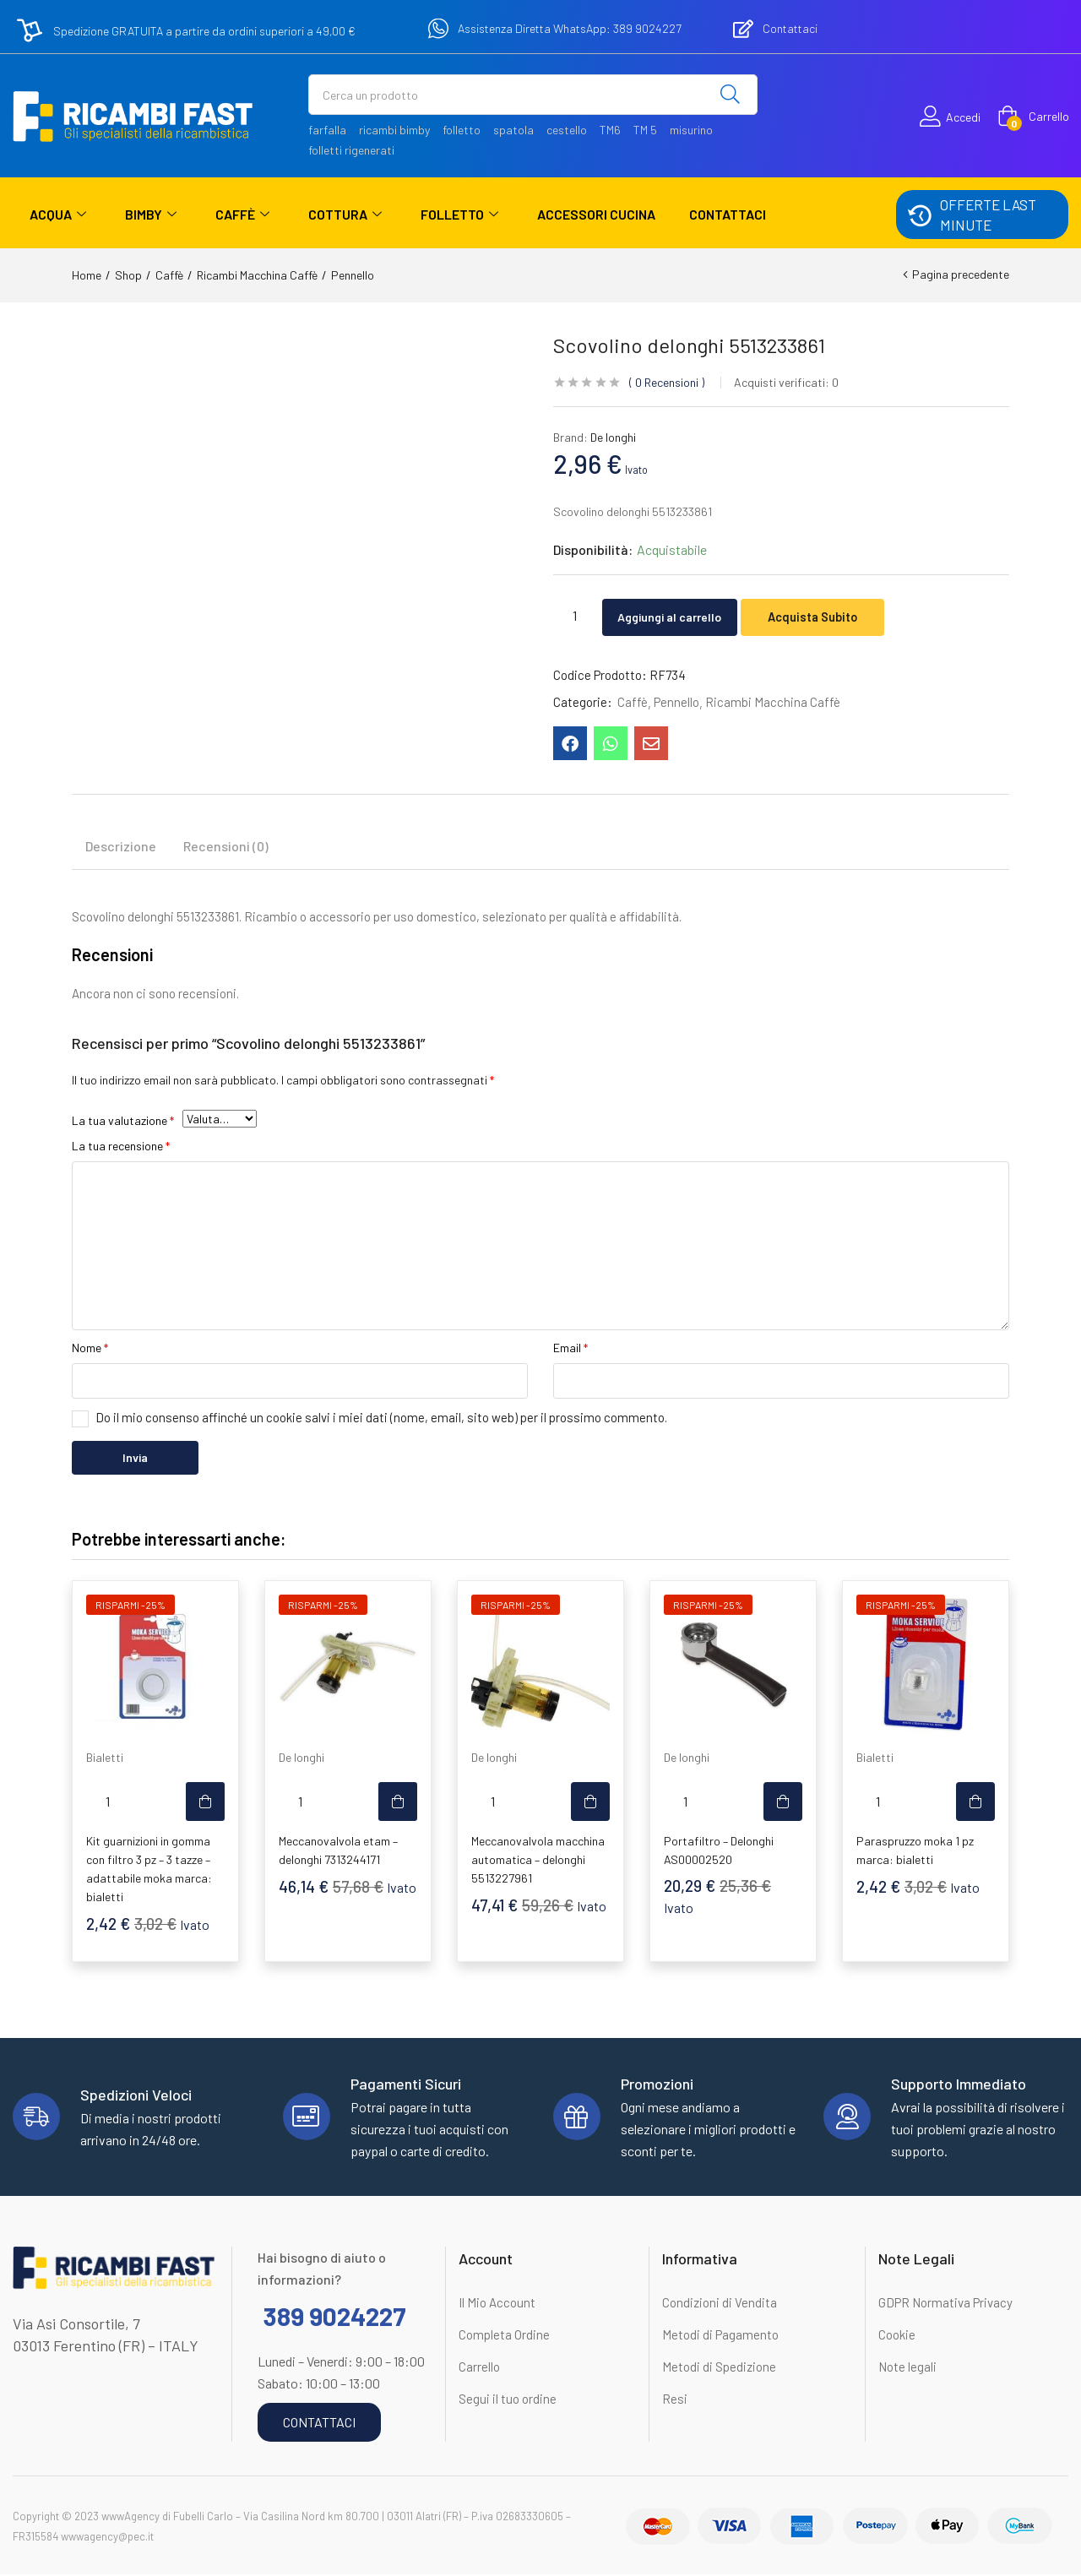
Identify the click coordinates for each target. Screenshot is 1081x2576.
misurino (691, 129)
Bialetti (104, 1759)
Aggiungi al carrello (681, 615)
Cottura (345, 214)
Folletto (459, 214)
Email (570, 1349)
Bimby (151, 214)
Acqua (58, 214)
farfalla (327, 129)
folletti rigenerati (351, 150)
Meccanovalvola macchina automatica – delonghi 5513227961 (538, 1861)
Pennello (352, 275)
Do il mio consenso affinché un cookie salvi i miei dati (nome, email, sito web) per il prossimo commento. (381, 1419)
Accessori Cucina (596, 214)
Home (86, 275)
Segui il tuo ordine (508, 2400)
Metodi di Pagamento (720, 2336)
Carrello (479, 2368)
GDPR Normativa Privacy (945, 2304)
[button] (1033, 116)
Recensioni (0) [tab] (226, 848)
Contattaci (727, 214)
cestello (566, 129)
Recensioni (666, 382)
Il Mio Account (497, 2304)
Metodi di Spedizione (719, 2368)
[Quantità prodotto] (574, 614)
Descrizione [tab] (120, 848)
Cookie (896, 2336)
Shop (128, 275)
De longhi (613, 437)
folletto (462, 129)
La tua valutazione (123, 1122)
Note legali (907, 2368)
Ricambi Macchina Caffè (257, 275)
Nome (90, 1349)
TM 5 (645, 129)
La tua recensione (121, 1147)
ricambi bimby (394, 129)
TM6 (610, 129)
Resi (674, 2400)
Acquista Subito (837, 615)
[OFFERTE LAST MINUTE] (918, 214)
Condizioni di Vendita (719, 2304)
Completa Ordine (504, 2336)
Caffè (242, 214)
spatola (513, 129)
